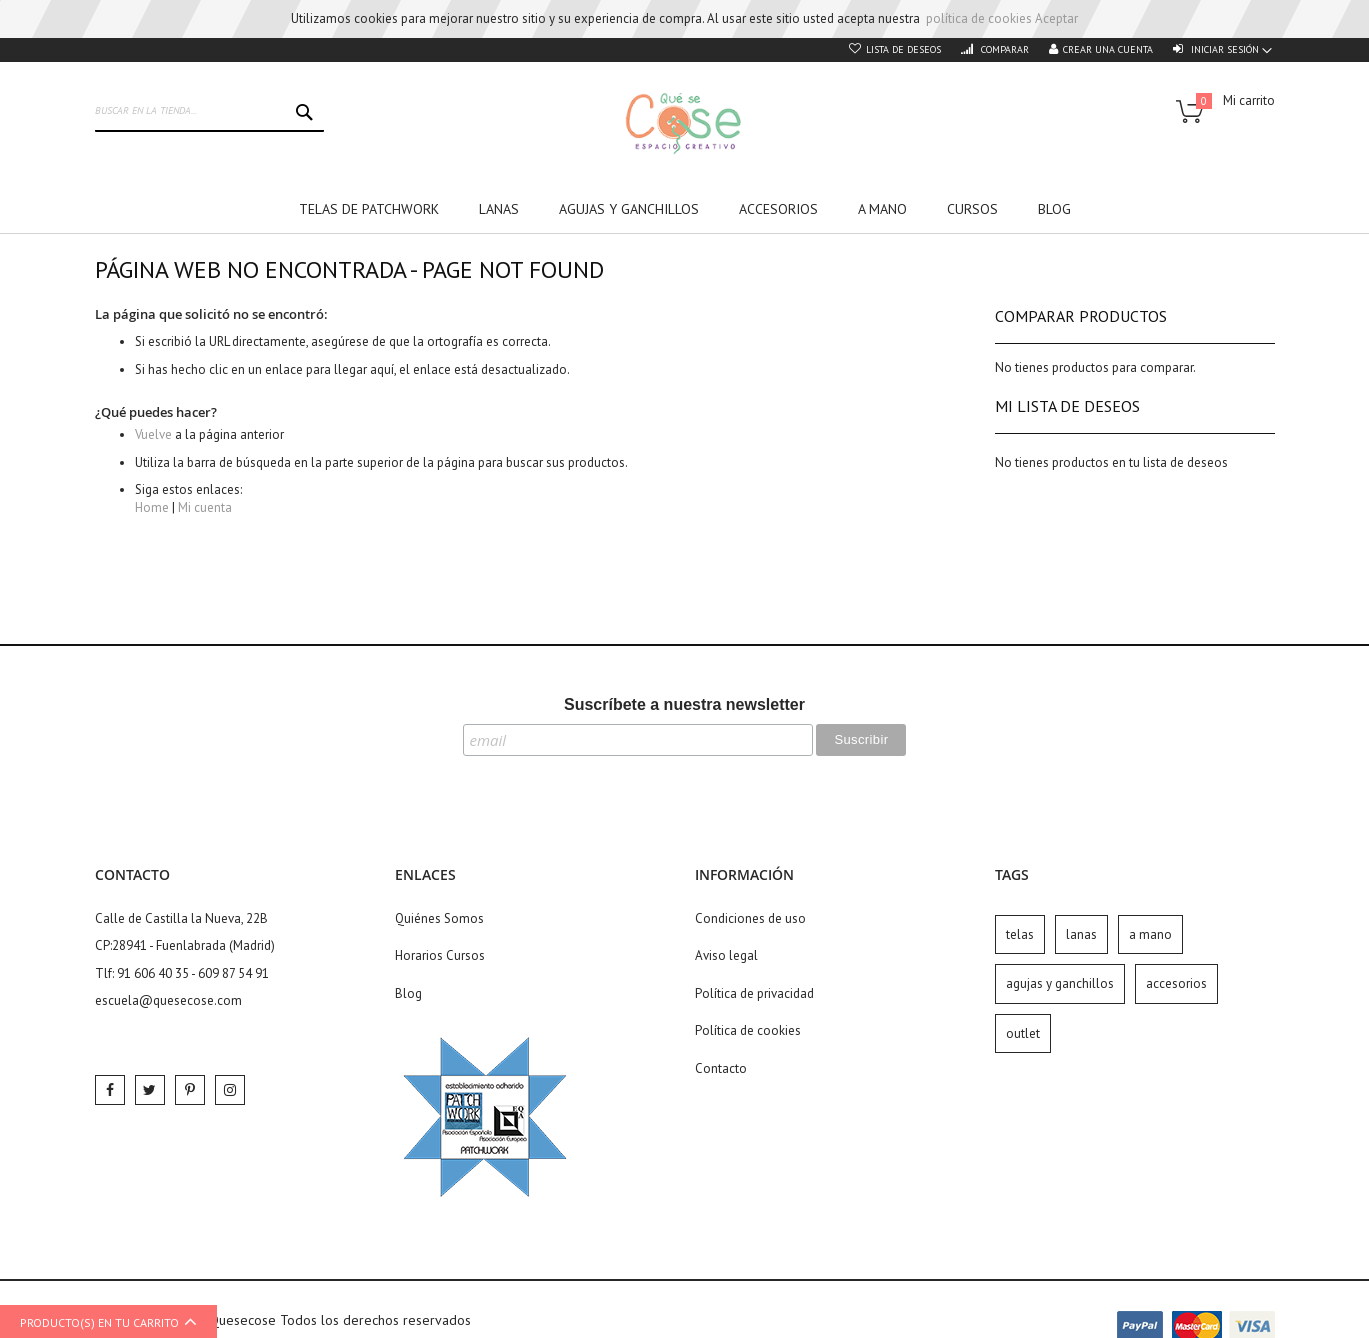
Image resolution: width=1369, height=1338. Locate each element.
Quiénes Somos (439, 918)
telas (1020, 934)
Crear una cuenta (1108, 49)
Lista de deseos (903, 49)
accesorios (1176, 983)
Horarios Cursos (440, 955)
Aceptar (1056, 18)
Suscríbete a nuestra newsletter (684, 704)
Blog (408, 993)
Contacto (721, 1068)
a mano (1150, 934)
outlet (1023, 1033)
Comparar (1003, 49)
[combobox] (210, 112)
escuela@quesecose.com (168, 1000)
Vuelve (153, 434)
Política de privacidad (754, 993)
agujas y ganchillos (1060, 983)
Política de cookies (748, 1030)
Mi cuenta (205, 507)
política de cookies (979, 18)
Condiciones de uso (750, 918)
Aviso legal (726, 955)
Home (152, 507)
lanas (1081, 934)
